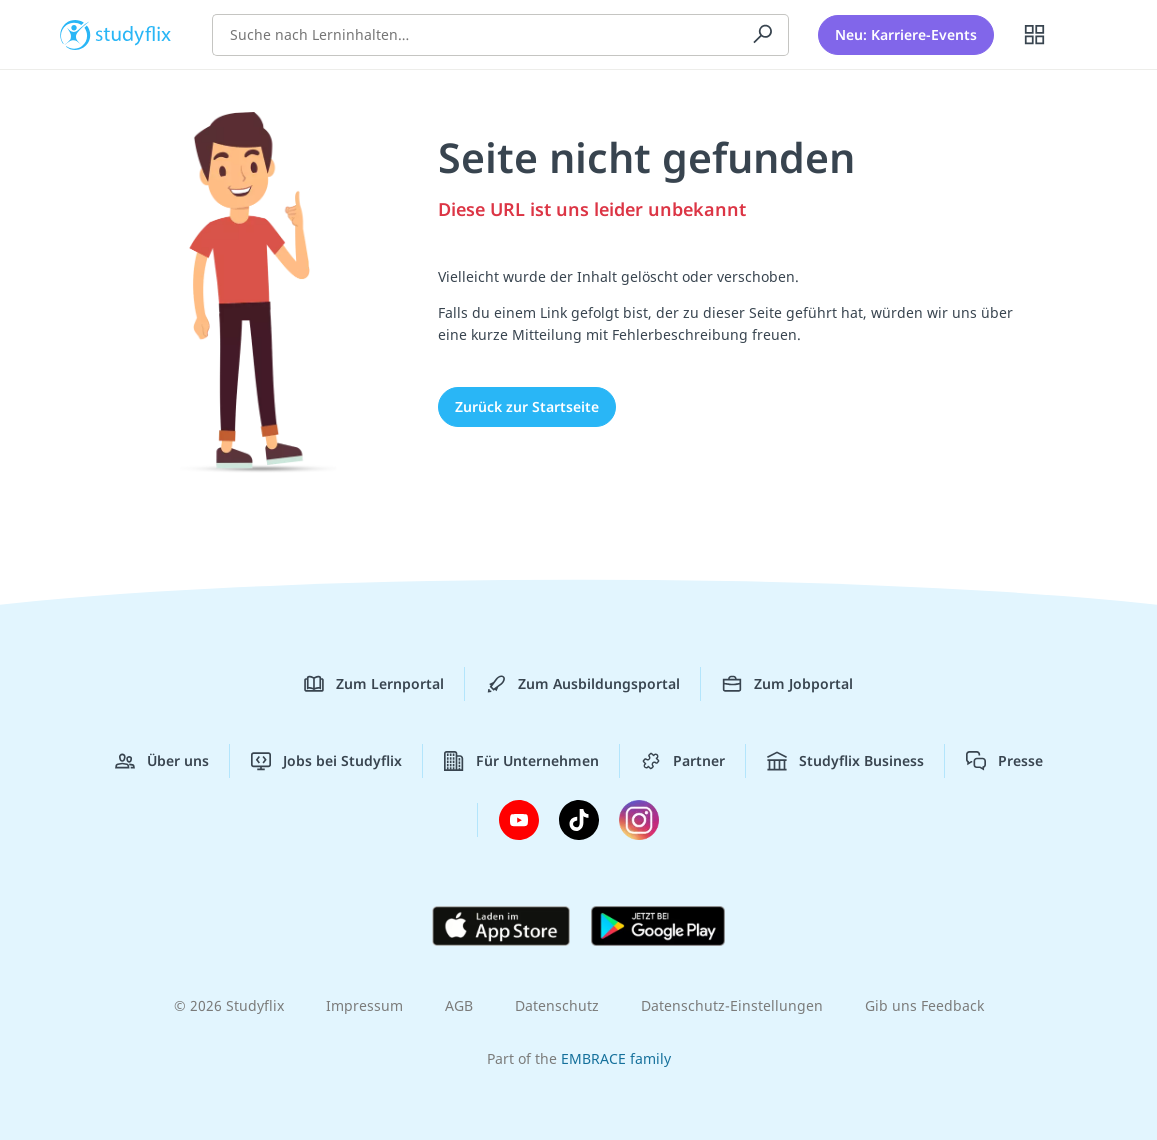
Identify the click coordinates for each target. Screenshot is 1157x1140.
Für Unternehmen (521, 761)
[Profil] (1086, 35)
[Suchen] (763, 35)
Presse (1004, 761)
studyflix (133, 33)
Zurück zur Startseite (527, 406)
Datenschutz (557, 1005)
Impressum (364, 1005)
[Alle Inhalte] (1035, 35)
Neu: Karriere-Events (906, 34)
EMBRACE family (616, 1058)
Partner (683, 761)
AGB (459, 1005)
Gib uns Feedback (924, 1005)
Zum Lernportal (374, 684)
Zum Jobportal (787, 684)
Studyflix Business (845, 761)
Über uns (162, 761)
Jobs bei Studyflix (326, 761)
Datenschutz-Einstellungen (732, 1005)
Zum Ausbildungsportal (583, 684)
